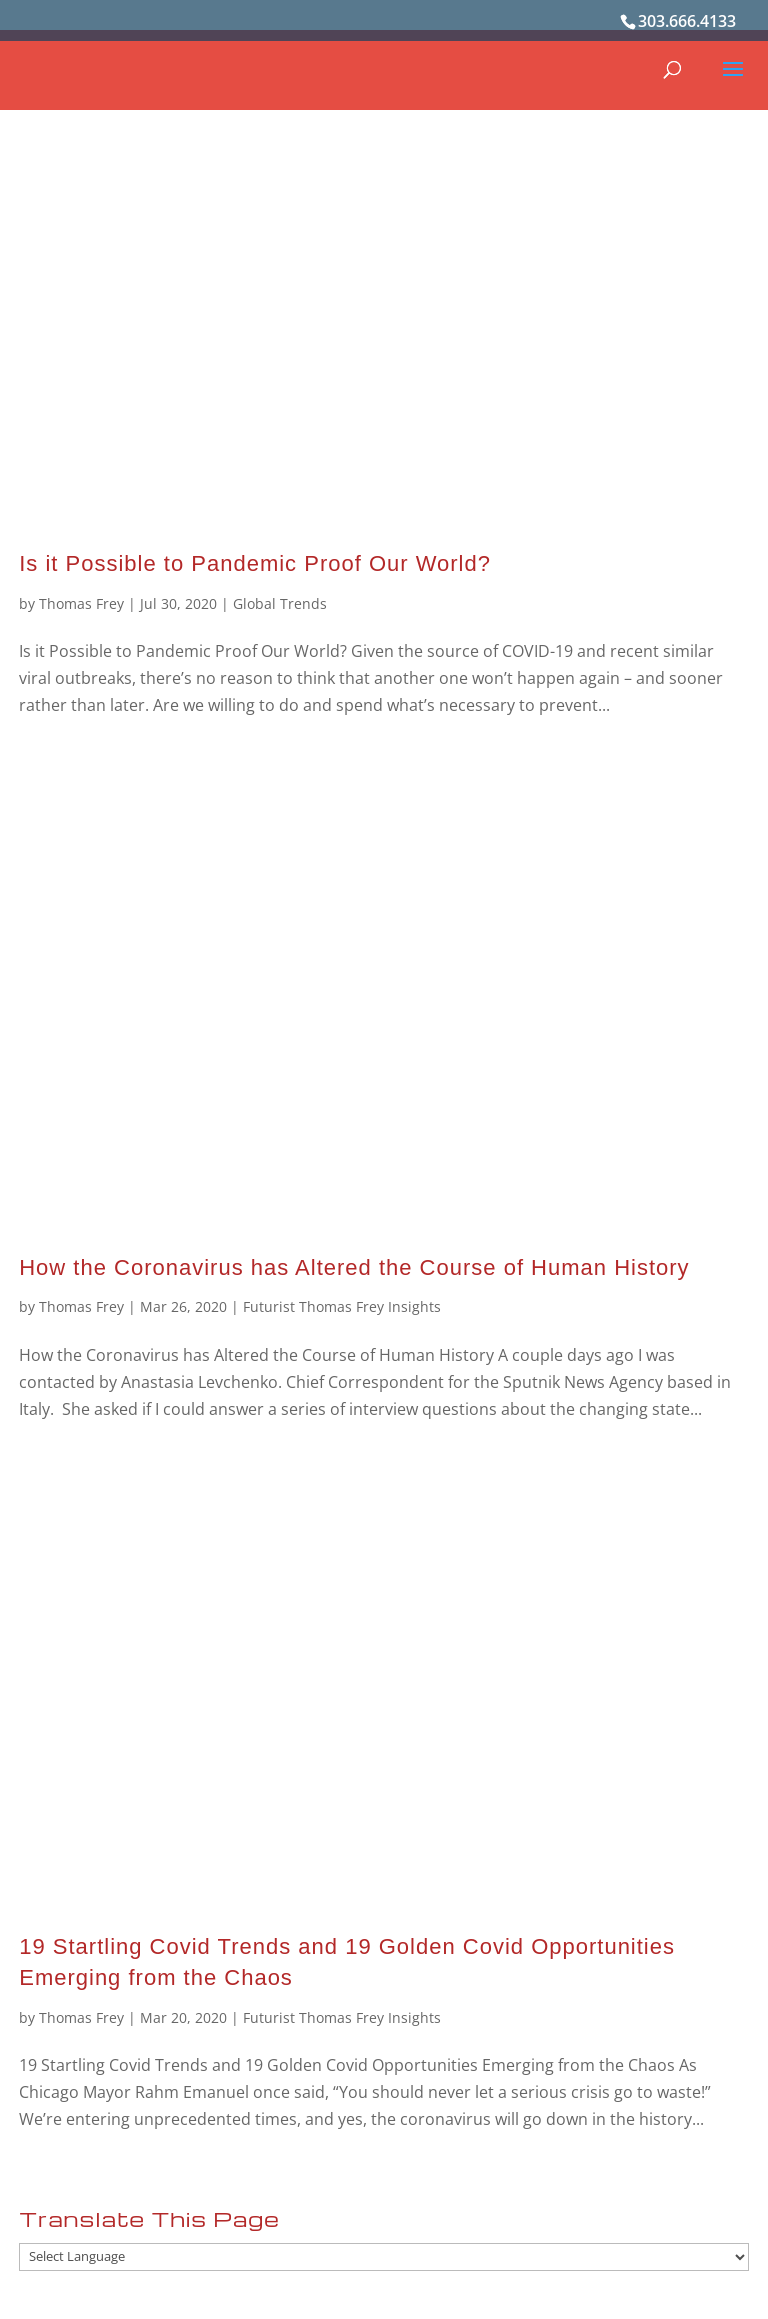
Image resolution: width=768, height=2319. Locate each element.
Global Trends (280, 603)
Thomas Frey (81, 603)
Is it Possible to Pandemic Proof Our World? (255, 563)
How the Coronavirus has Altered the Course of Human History (354, 1267)
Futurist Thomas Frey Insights (342, 1306)
